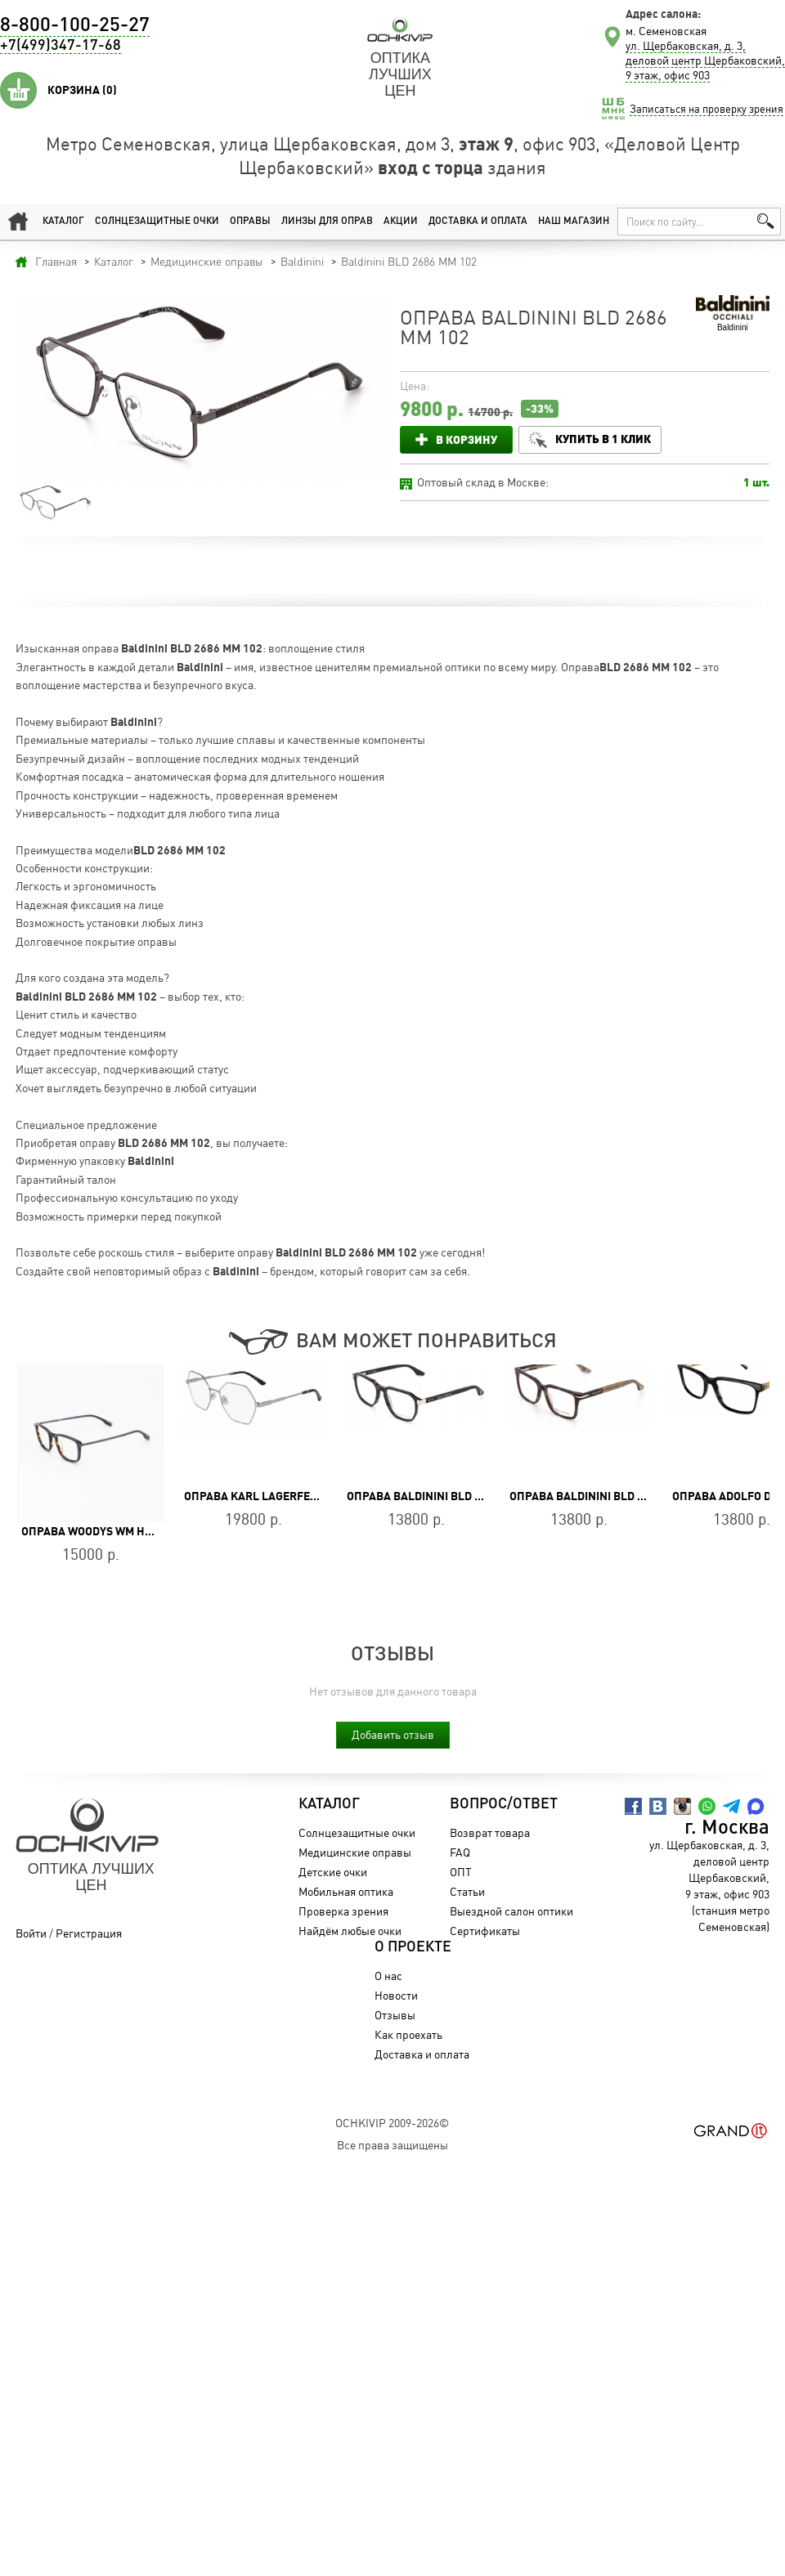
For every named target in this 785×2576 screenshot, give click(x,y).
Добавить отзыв (393, 1734)
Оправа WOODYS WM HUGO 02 (101, 1531)
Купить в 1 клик (603, 439)
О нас (388, 1975)
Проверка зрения (343, 1911)
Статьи (467, 1891)
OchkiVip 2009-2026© (392, 2123)
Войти (31, 1933)
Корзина (82, 90)
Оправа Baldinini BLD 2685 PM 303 (606, 1496)
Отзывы (395, 2015)
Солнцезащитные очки (157, 221)
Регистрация (89, 1933)
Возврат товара (490, 1832)
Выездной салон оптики (511, 1911)
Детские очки (332, 1872)
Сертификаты (485, 1931)
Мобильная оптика (345, 1891)
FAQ (460, 1852)
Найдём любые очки (349, 1931)
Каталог (63, 221)
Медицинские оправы (354, 1852)
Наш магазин (573, 221)
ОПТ (461, 1872)
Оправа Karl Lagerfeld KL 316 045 (284, 1496)
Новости (396, 1995)
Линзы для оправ (327, 221)
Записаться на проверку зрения (706, 108)
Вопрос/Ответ (504, 1804)
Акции (401, 221)
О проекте (413, 1947)
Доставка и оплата (477, 221)
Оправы (250, 221)
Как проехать (408, 2034)
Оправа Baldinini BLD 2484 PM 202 (444, 1496)
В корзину (466, 439)
